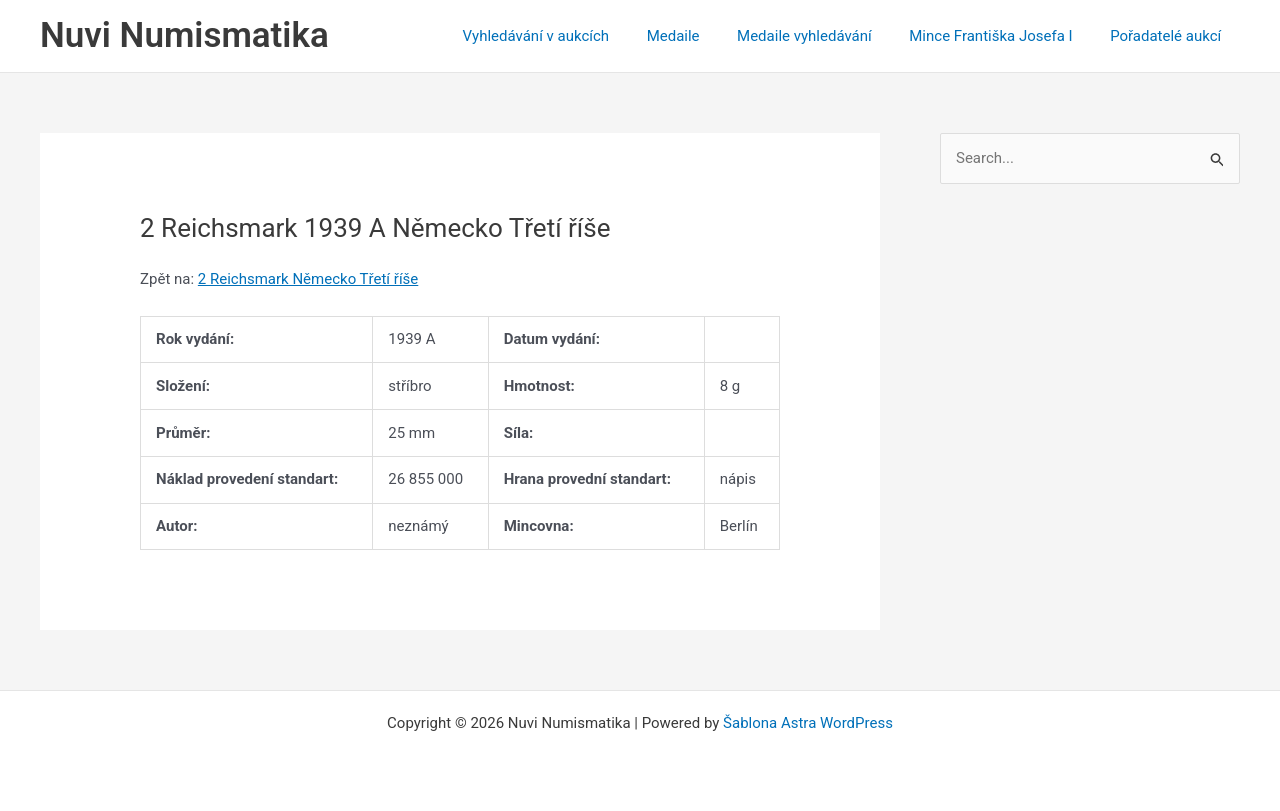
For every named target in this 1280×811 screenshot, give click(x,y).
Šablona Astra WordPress (808, 723)
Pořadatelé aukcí (1169, 36)
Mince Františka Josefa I (1002, 36)
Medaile (699, 36)
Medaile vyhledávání (823, 36)
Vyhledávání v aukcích (569, 36)
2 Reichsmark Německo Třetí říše (308, 279)
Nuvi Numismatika (184, 35)
